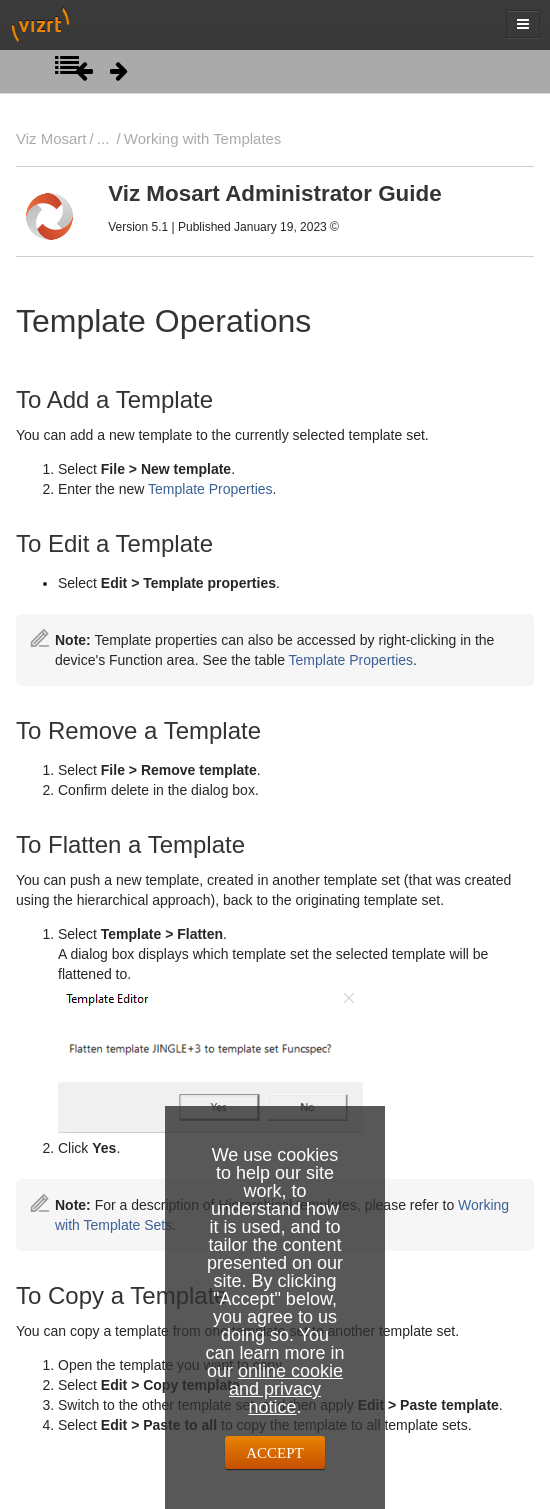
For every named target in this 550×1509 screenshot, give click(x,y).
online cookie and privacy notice (286, 1389)
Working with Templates (203, 138)
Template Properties (210, 489)
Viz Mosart (51, 138)
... (103, 138)
